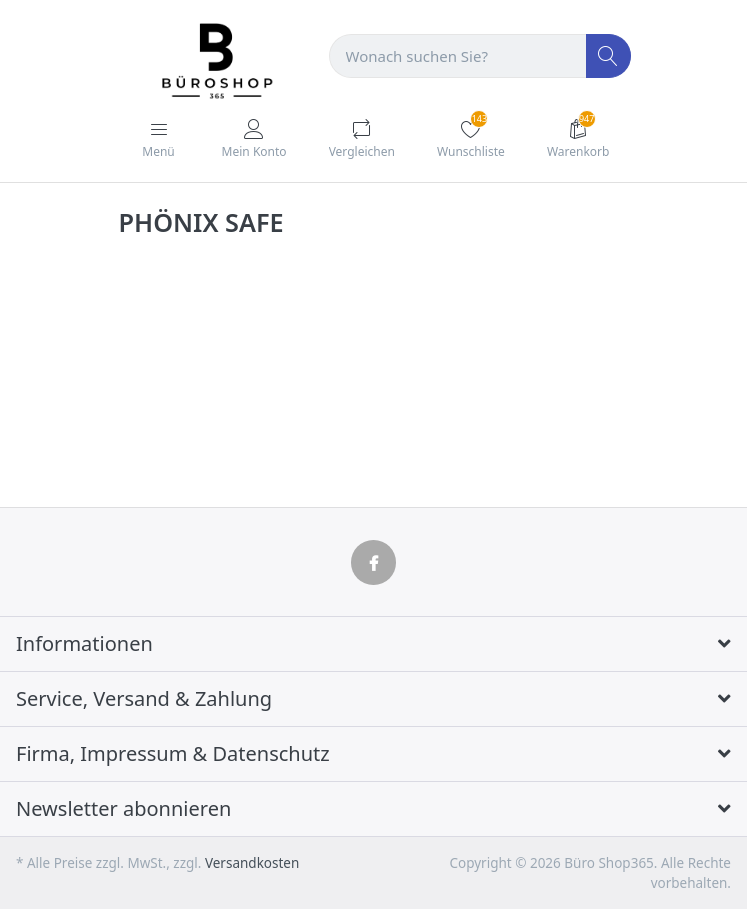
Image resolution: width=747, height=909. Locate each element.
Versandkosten (252, 863)
